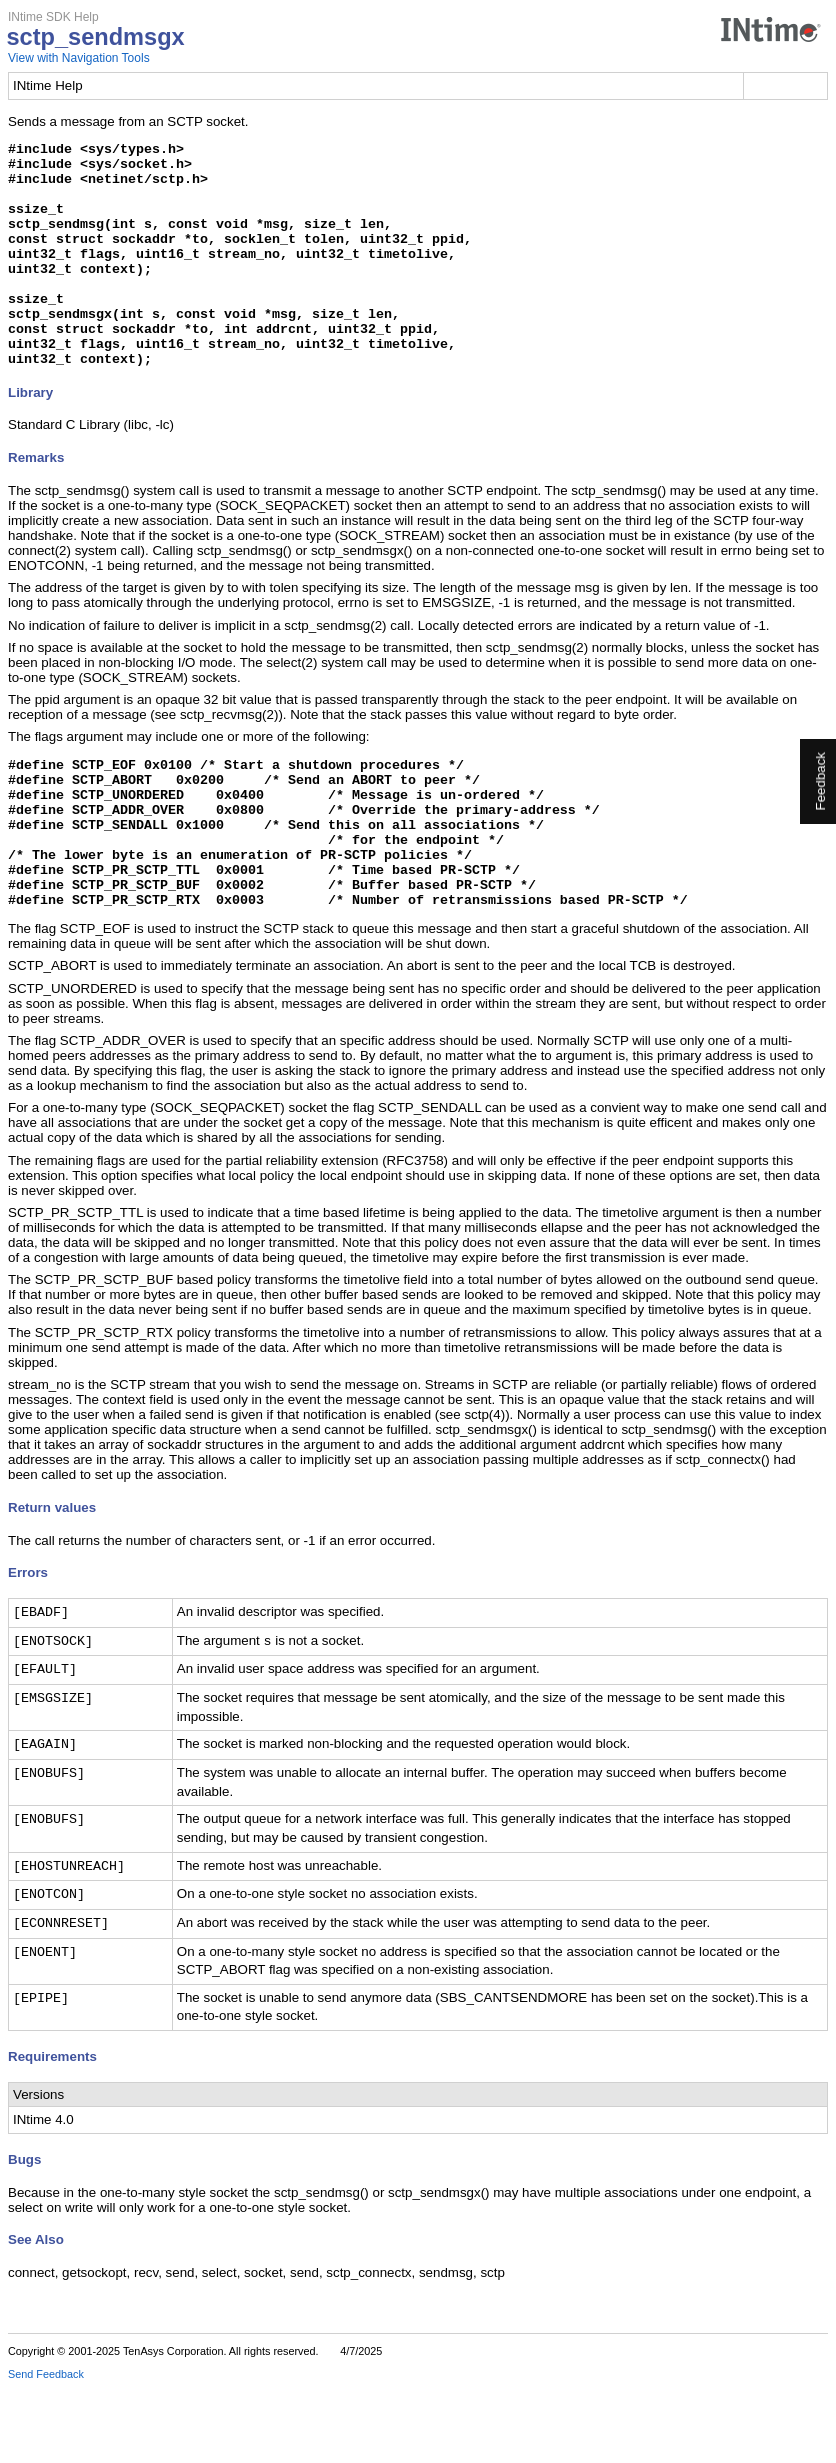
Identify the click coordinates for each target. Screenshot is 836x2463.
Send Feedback (46, 2449)
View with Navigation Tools (79, 58)
